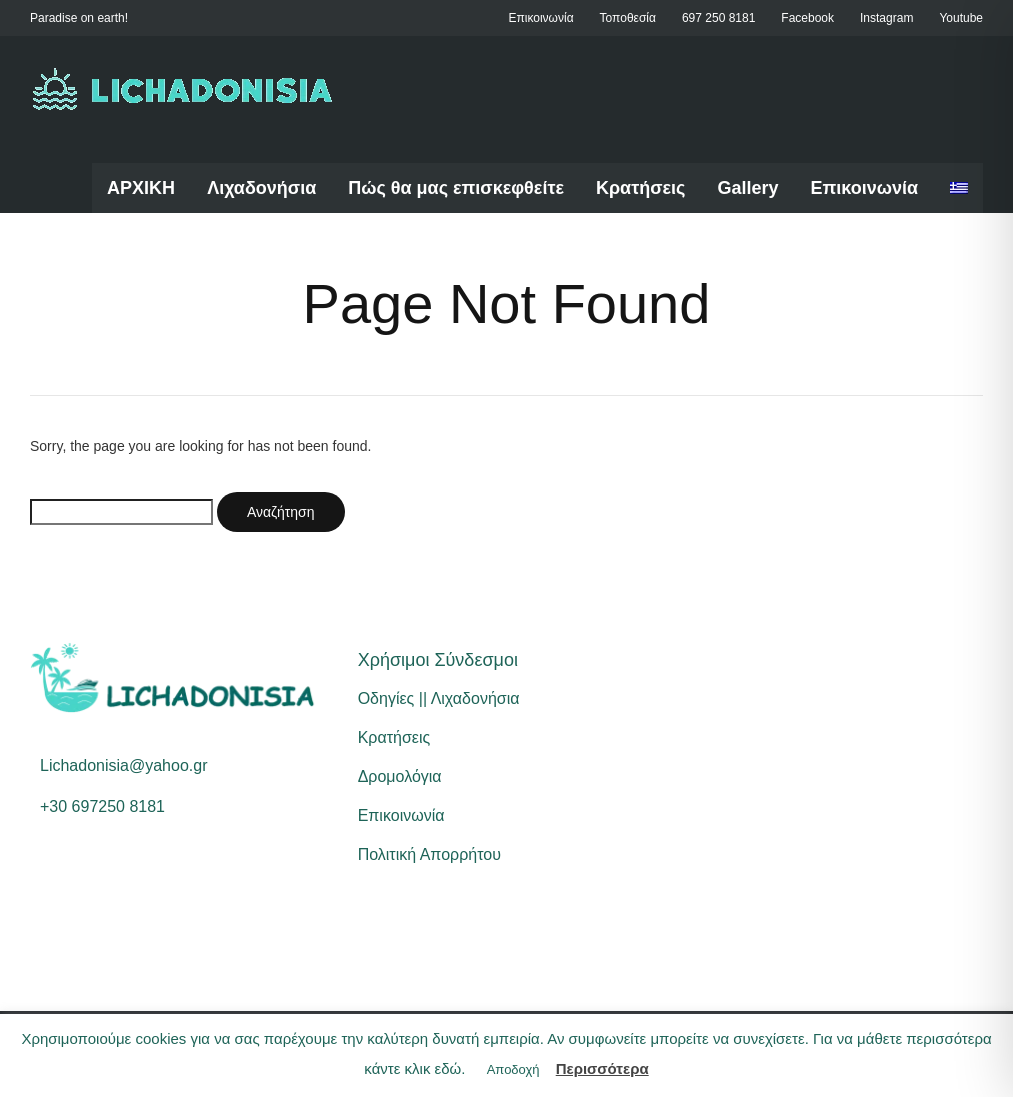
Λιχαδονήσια (261, 188)
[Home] (182, 89)
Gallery (747, 188)
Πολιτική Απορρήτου (429, 854)
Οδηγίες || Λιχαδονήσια (439, 698)
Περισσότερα (602, 1068)
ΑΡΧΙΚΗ (141, 188)
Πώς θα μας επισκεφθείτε (456, 188)
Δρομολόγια (400, 776)
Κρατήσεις (640, 188)
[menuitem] (959, 188)
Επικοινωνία (864, 188)
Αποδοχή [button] (513, 1069)
